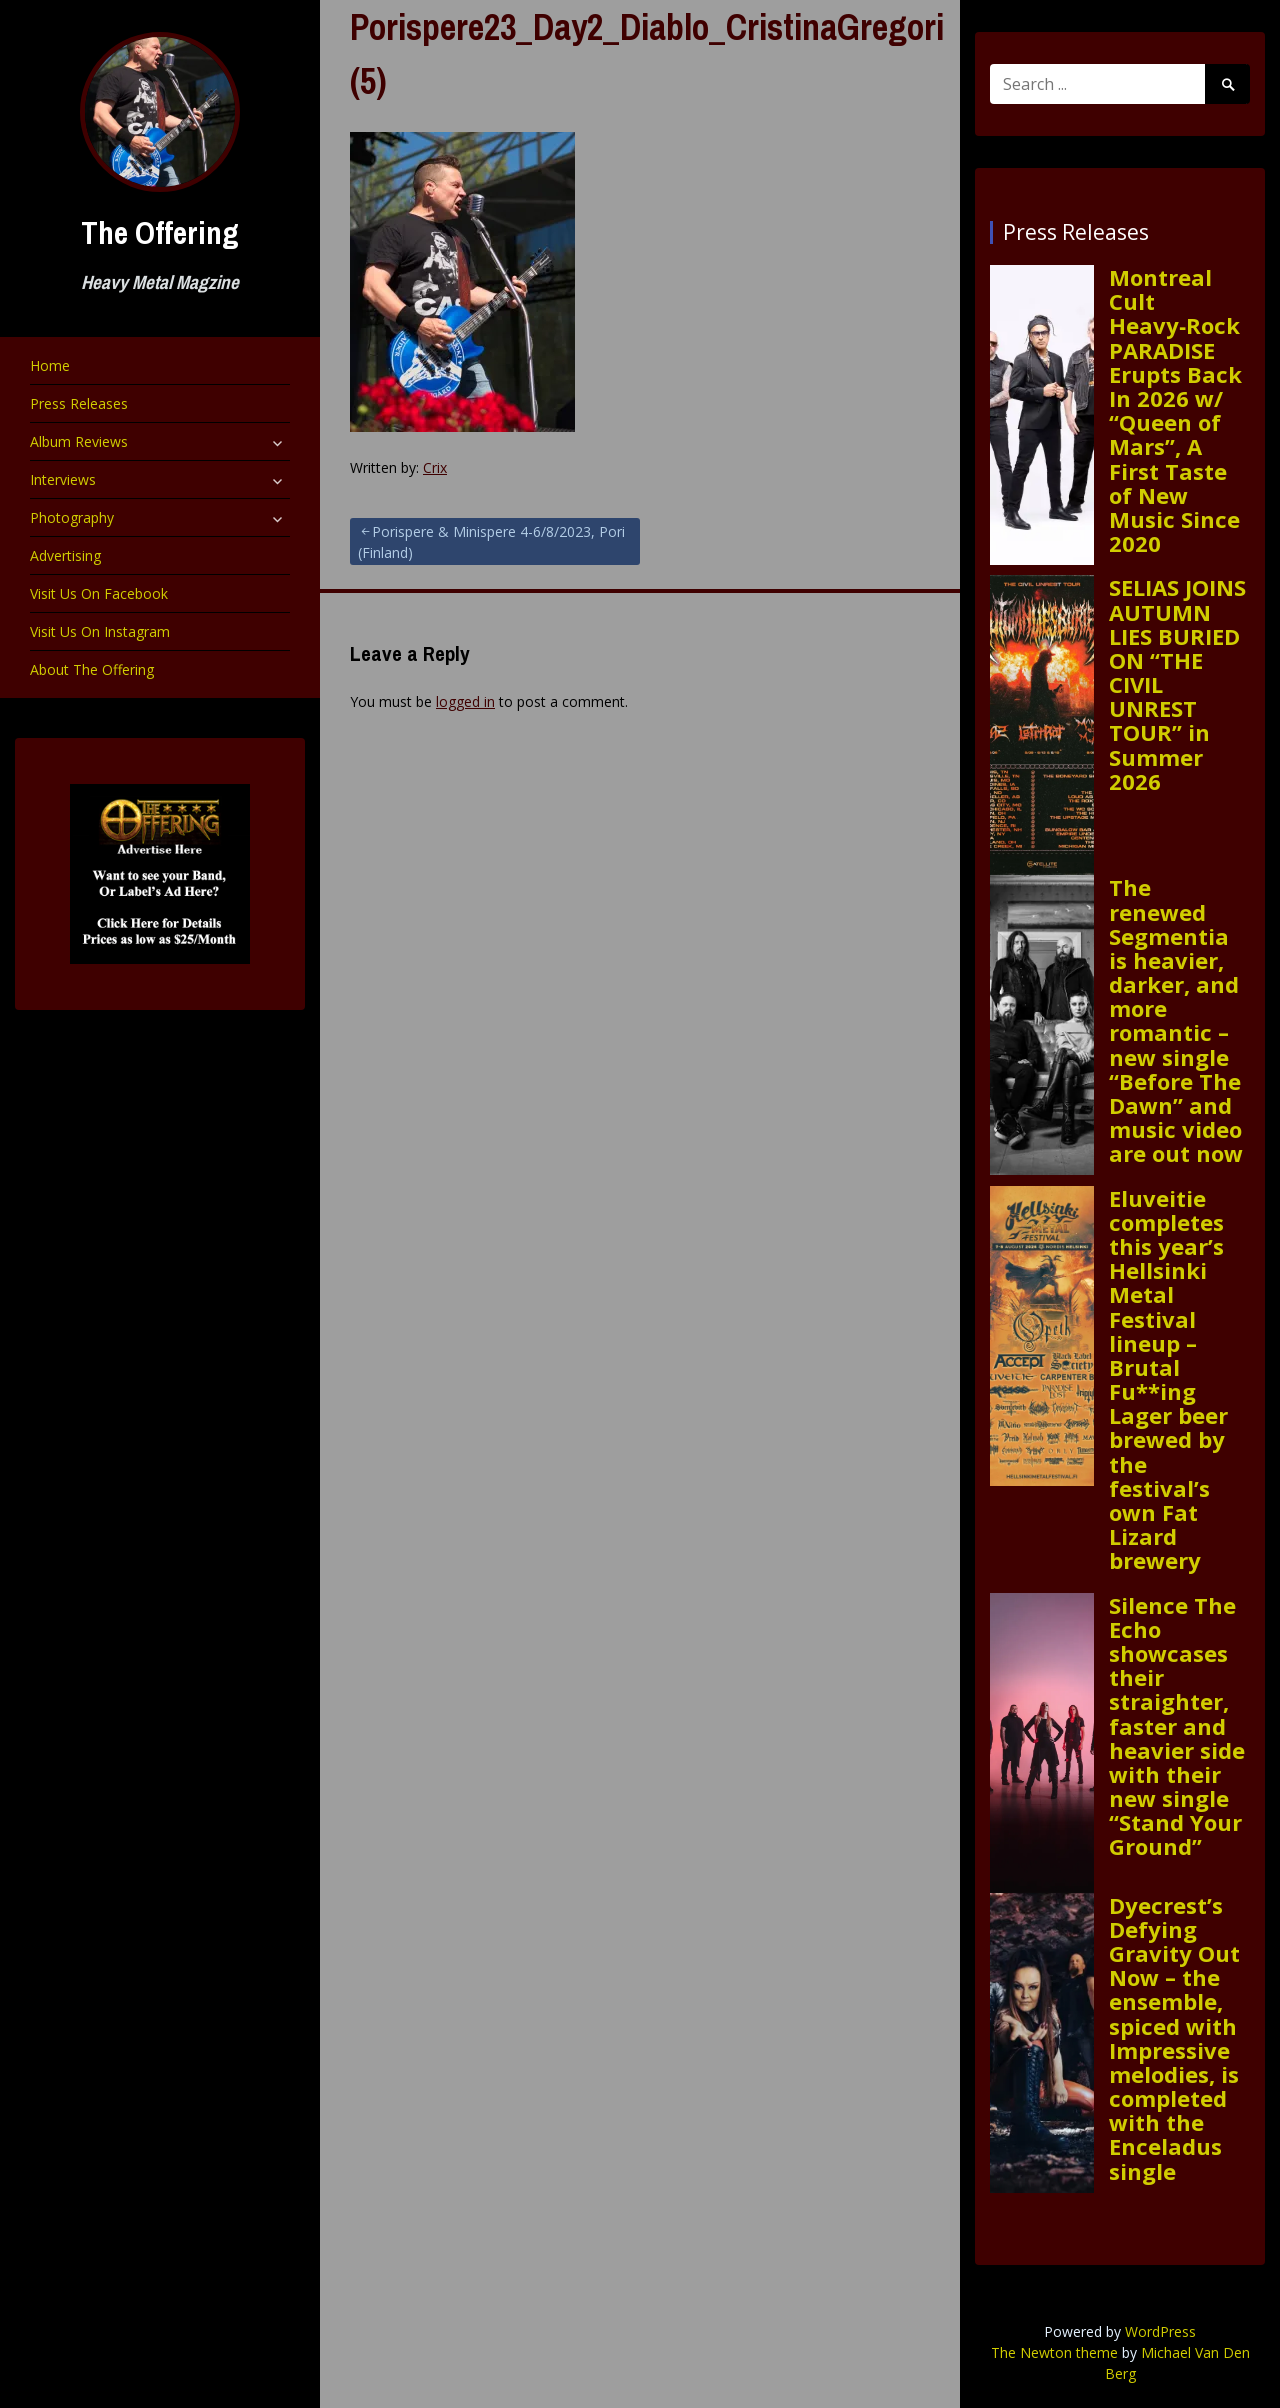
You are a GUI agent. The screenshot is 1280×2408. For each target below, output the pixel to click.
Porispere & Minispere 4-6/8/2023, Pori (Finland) (491, 542)
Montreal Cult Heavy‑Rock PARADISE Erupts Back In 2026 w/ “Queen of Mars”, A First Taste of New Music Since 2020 (1175, 410)
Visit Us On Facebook (99, 593)
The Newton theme (1054, 2352)
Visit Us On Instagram (100, 631)
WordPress (1160, 2331)
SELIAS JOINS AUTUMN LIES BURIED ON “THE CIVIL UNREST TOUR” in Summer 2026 (1177, 684)
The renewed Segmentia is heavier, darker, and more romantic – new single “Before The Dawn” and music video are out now (1176, 1020)
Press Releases (79, 403)
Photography (72, 517)
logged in (465, 701)
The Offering (160, 232)
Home (50, 365)
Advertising (65, 555)
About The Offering (92, 669)
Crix (435, 467)
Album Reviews (79, 441)
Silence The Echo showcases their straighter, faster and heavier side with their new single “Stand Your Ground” (1177, 1726)
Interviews (63, 479)
